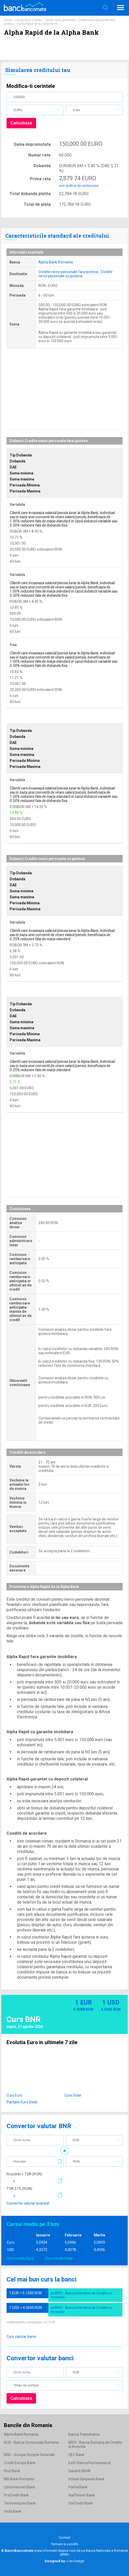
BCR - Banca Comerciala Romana (31, 2442)
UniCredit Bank (80, 2503)
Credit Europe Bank (20, 2463)
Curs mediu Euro (20, 2258)
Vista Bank (12, 2511)
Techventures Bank (20, 2503)
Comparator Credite (28, 20)
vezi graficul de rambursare (78, 186)
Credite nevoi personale (59, 20)
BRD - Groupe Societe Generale (29, 2455)
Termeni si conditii (64, 2544)
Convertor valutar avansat (28, 2203)
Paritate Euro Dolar (22, 2102)
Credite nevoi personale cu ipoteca (75, 274)
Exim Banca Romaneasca (89, 2463)
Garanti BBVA (79, 2471)
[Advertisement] (64, 392)
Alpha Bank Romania (55, 262)
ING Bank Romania (19, 2479)
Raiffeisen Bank (81, 2495)
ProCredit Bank (16, 2495)
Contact (65, 2537)
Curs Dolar (72, 2095)
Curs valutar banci (21, 2336)
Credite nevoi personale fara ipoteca (68, 272)
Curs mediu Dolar (59, 2258)
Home (8, 20)
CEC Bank (76, 2455)
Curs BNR (23, 2019)
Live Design (64, 2561)
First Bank (12, 2471)
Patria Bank (77, 2487)
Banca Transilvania (83, 2434)
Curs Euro (14, 2095)
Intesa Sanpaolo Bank (86, 2479)
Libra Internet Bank (19, 2487)
